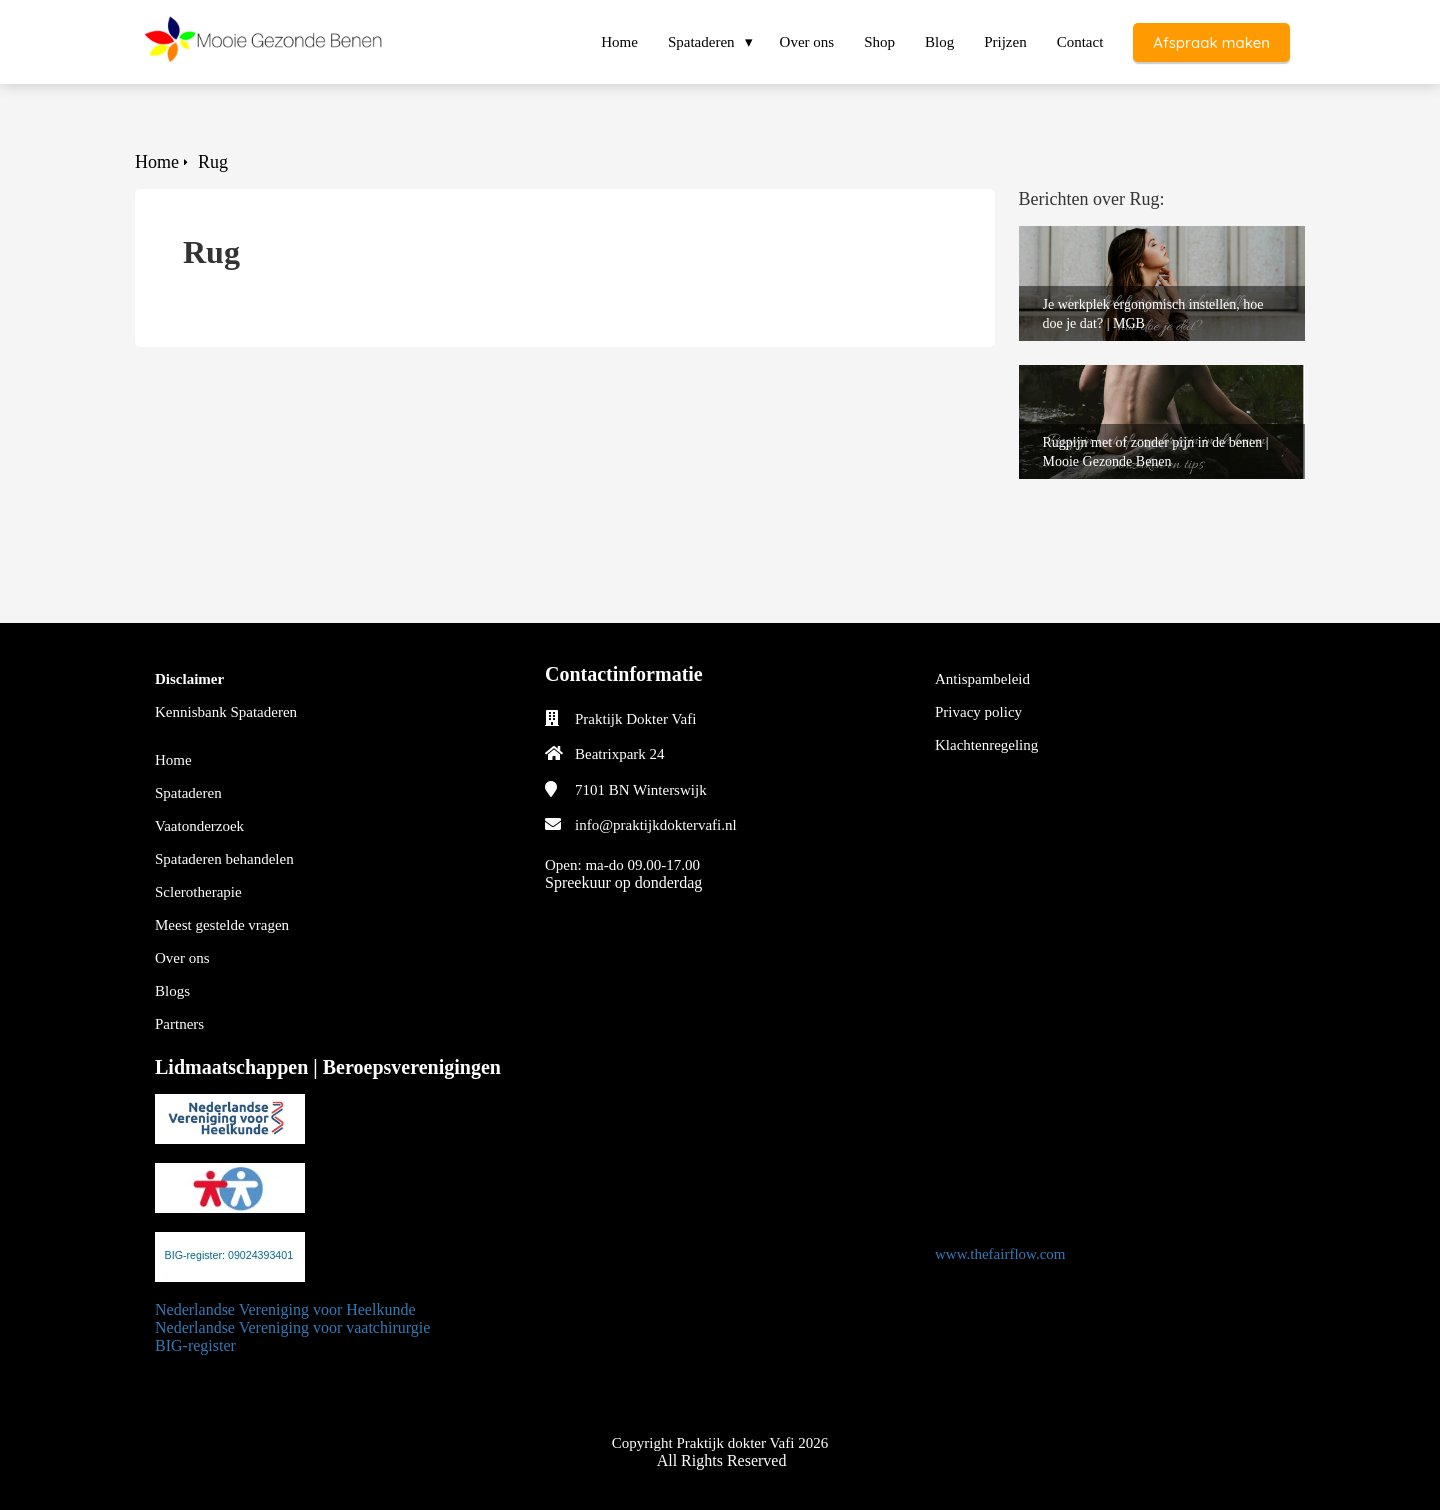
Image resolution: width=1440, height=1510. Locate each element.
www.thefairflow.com (1000, 1254)
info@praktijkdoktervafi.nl (656, 825)
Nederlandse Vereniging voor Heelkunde (285, 1309)
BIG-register (195, 1345)
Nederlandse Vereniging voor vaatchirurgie (294, 1327)
